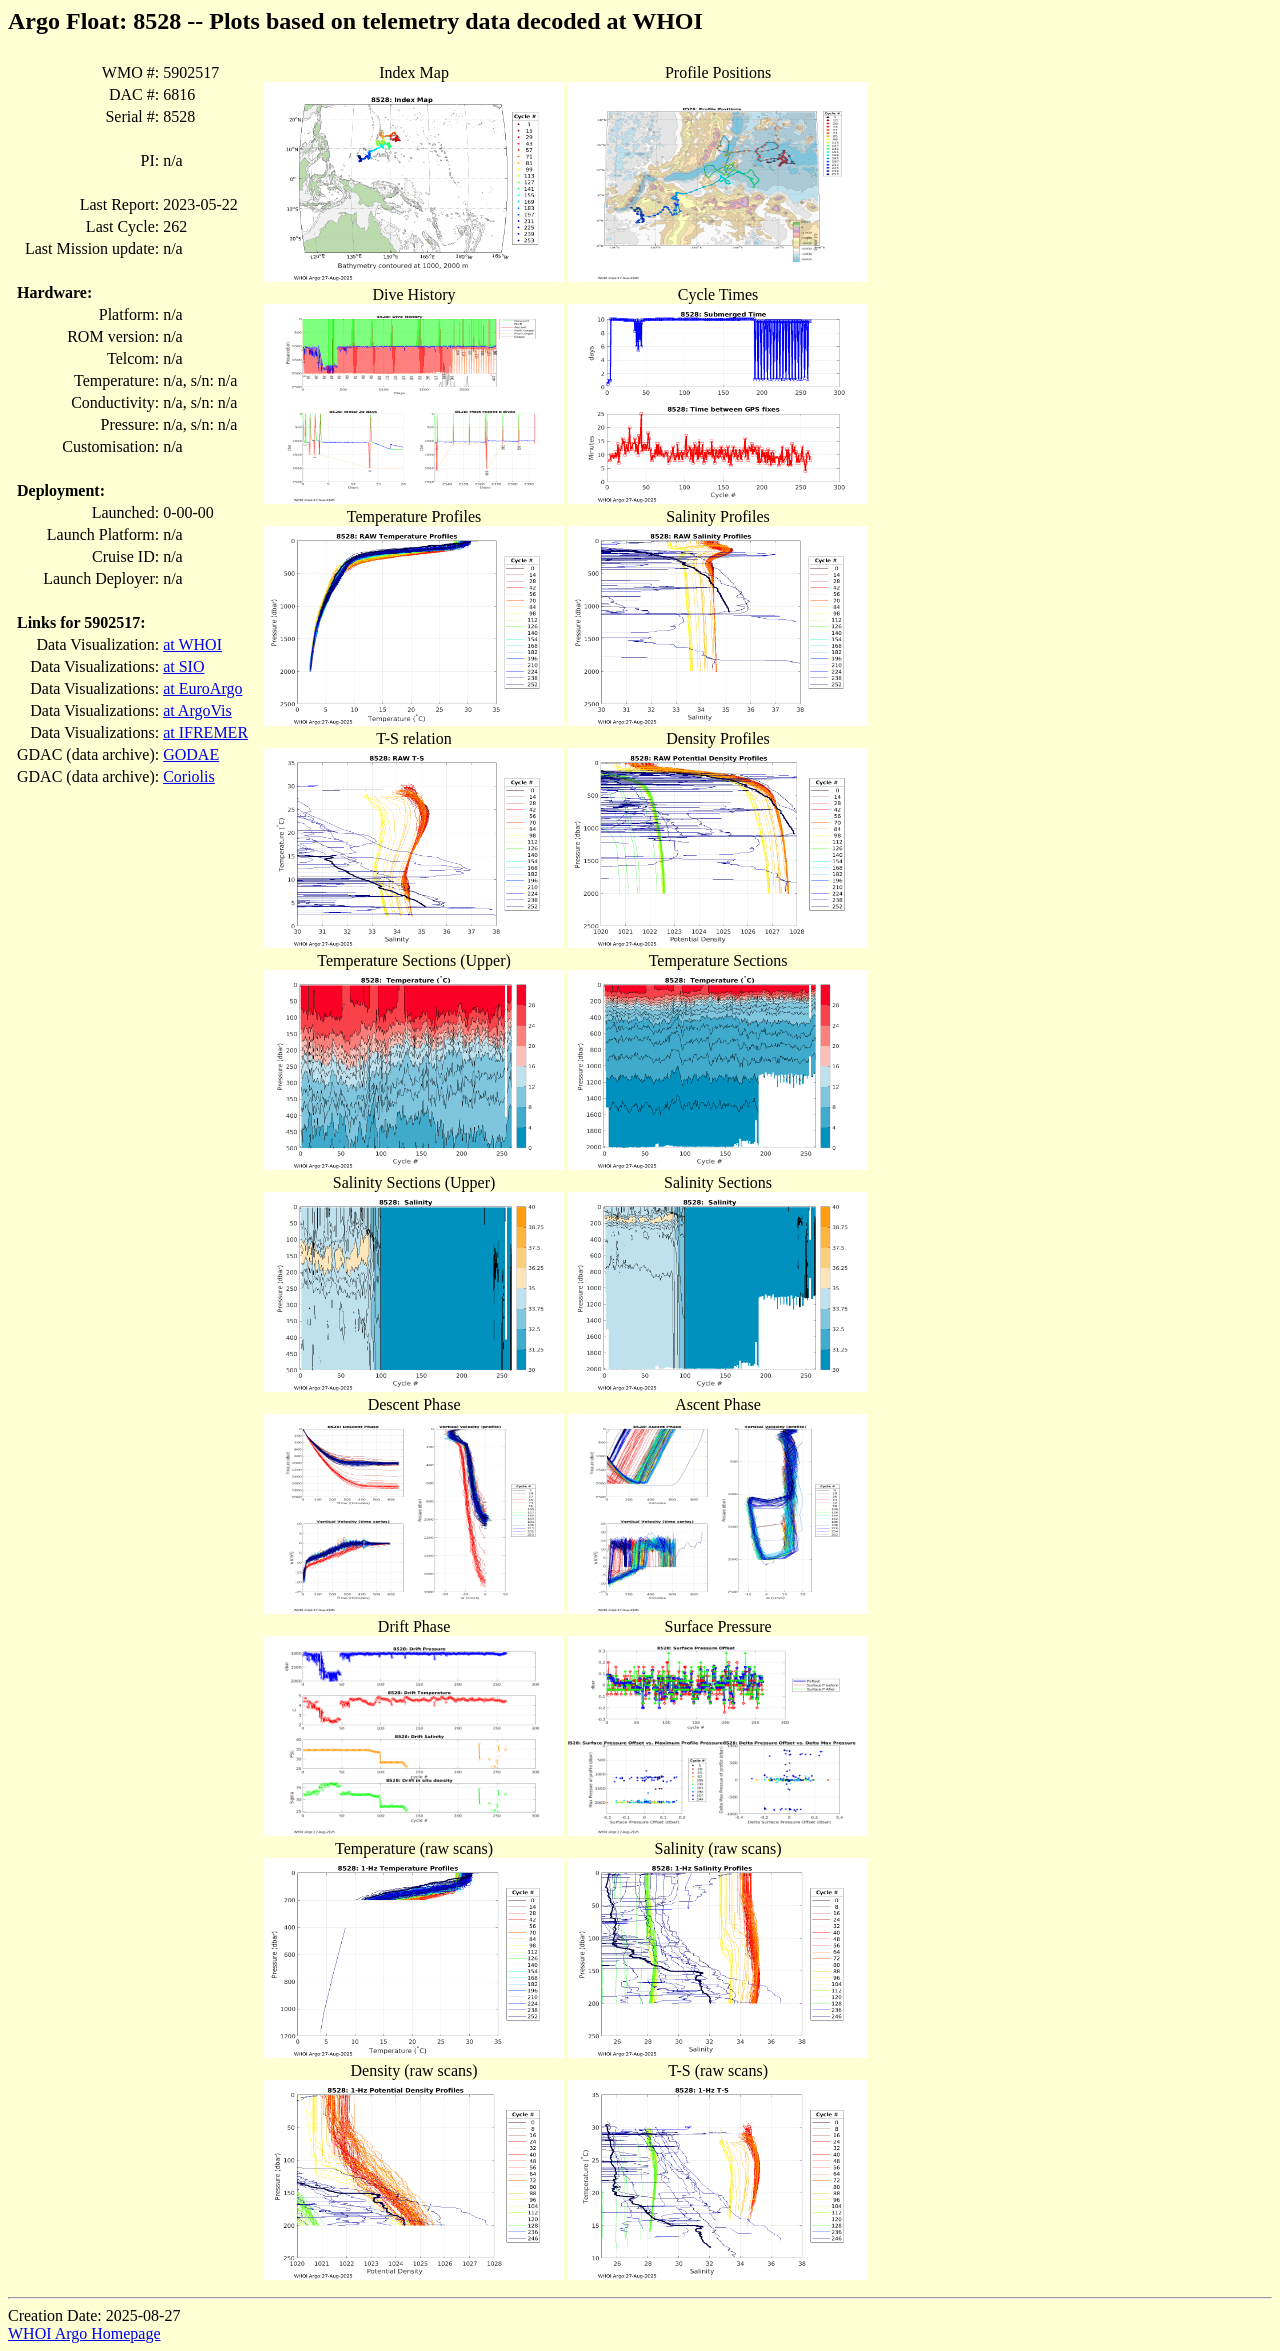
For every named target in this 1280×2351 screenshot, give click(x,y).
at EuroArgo (202, 688)
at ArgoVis (197, 710)
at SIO (183, 666)
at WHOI (192, 644)
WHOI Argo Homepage (84, 2333)
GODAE (191, 754)
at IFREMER (205, 732)
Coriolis (189, 776)
